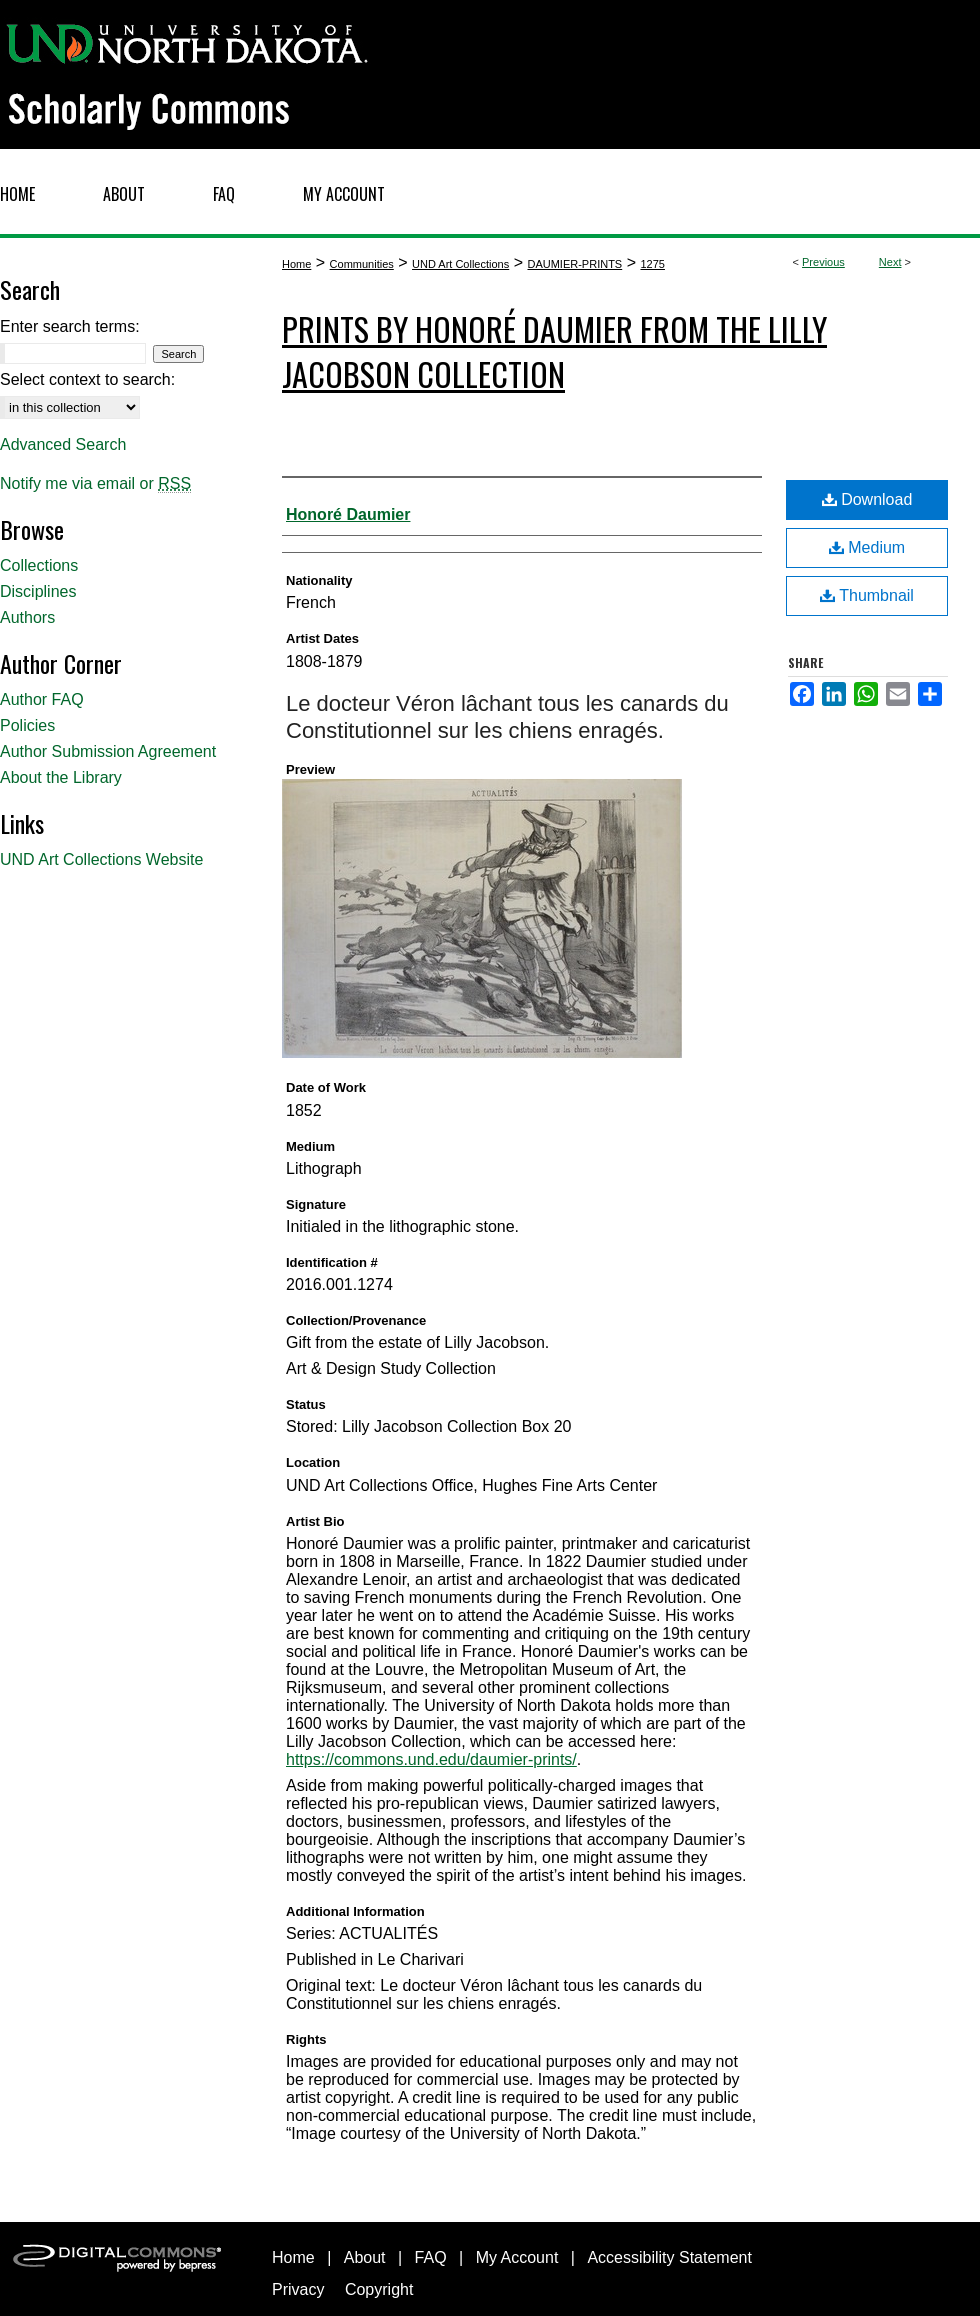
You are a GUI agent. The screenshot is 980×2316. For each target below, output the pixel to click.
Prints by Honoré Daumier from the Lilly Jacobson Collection (554, 351)
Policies (27, 725)
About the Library (61, 777)
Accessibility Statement (669, 2257)
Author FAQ (42, 699)
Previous (823, 262)
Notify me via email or (95, 484)
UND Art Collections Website (101, 859)
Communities (362, 264)
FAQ (431, 2257)
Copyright (379, 2289)
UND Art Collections (460, 264)
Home (296, 264)
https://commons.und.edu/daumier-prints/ (431, 1759)
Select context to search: (87, 379)
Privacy (298, 2289)
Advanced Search (63, 444)
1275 (652, 264)
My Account (517, 2257)
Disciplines (38, 591)
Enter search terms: (70, 326)
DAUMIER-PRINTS (574, 264)
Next (890, 262)
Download (867, 499)
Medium (867, 547)
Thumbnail (867, 595)
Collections (39, 565)
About (365, 2257)
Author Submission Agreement (108, 751)
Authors (27, 617)
